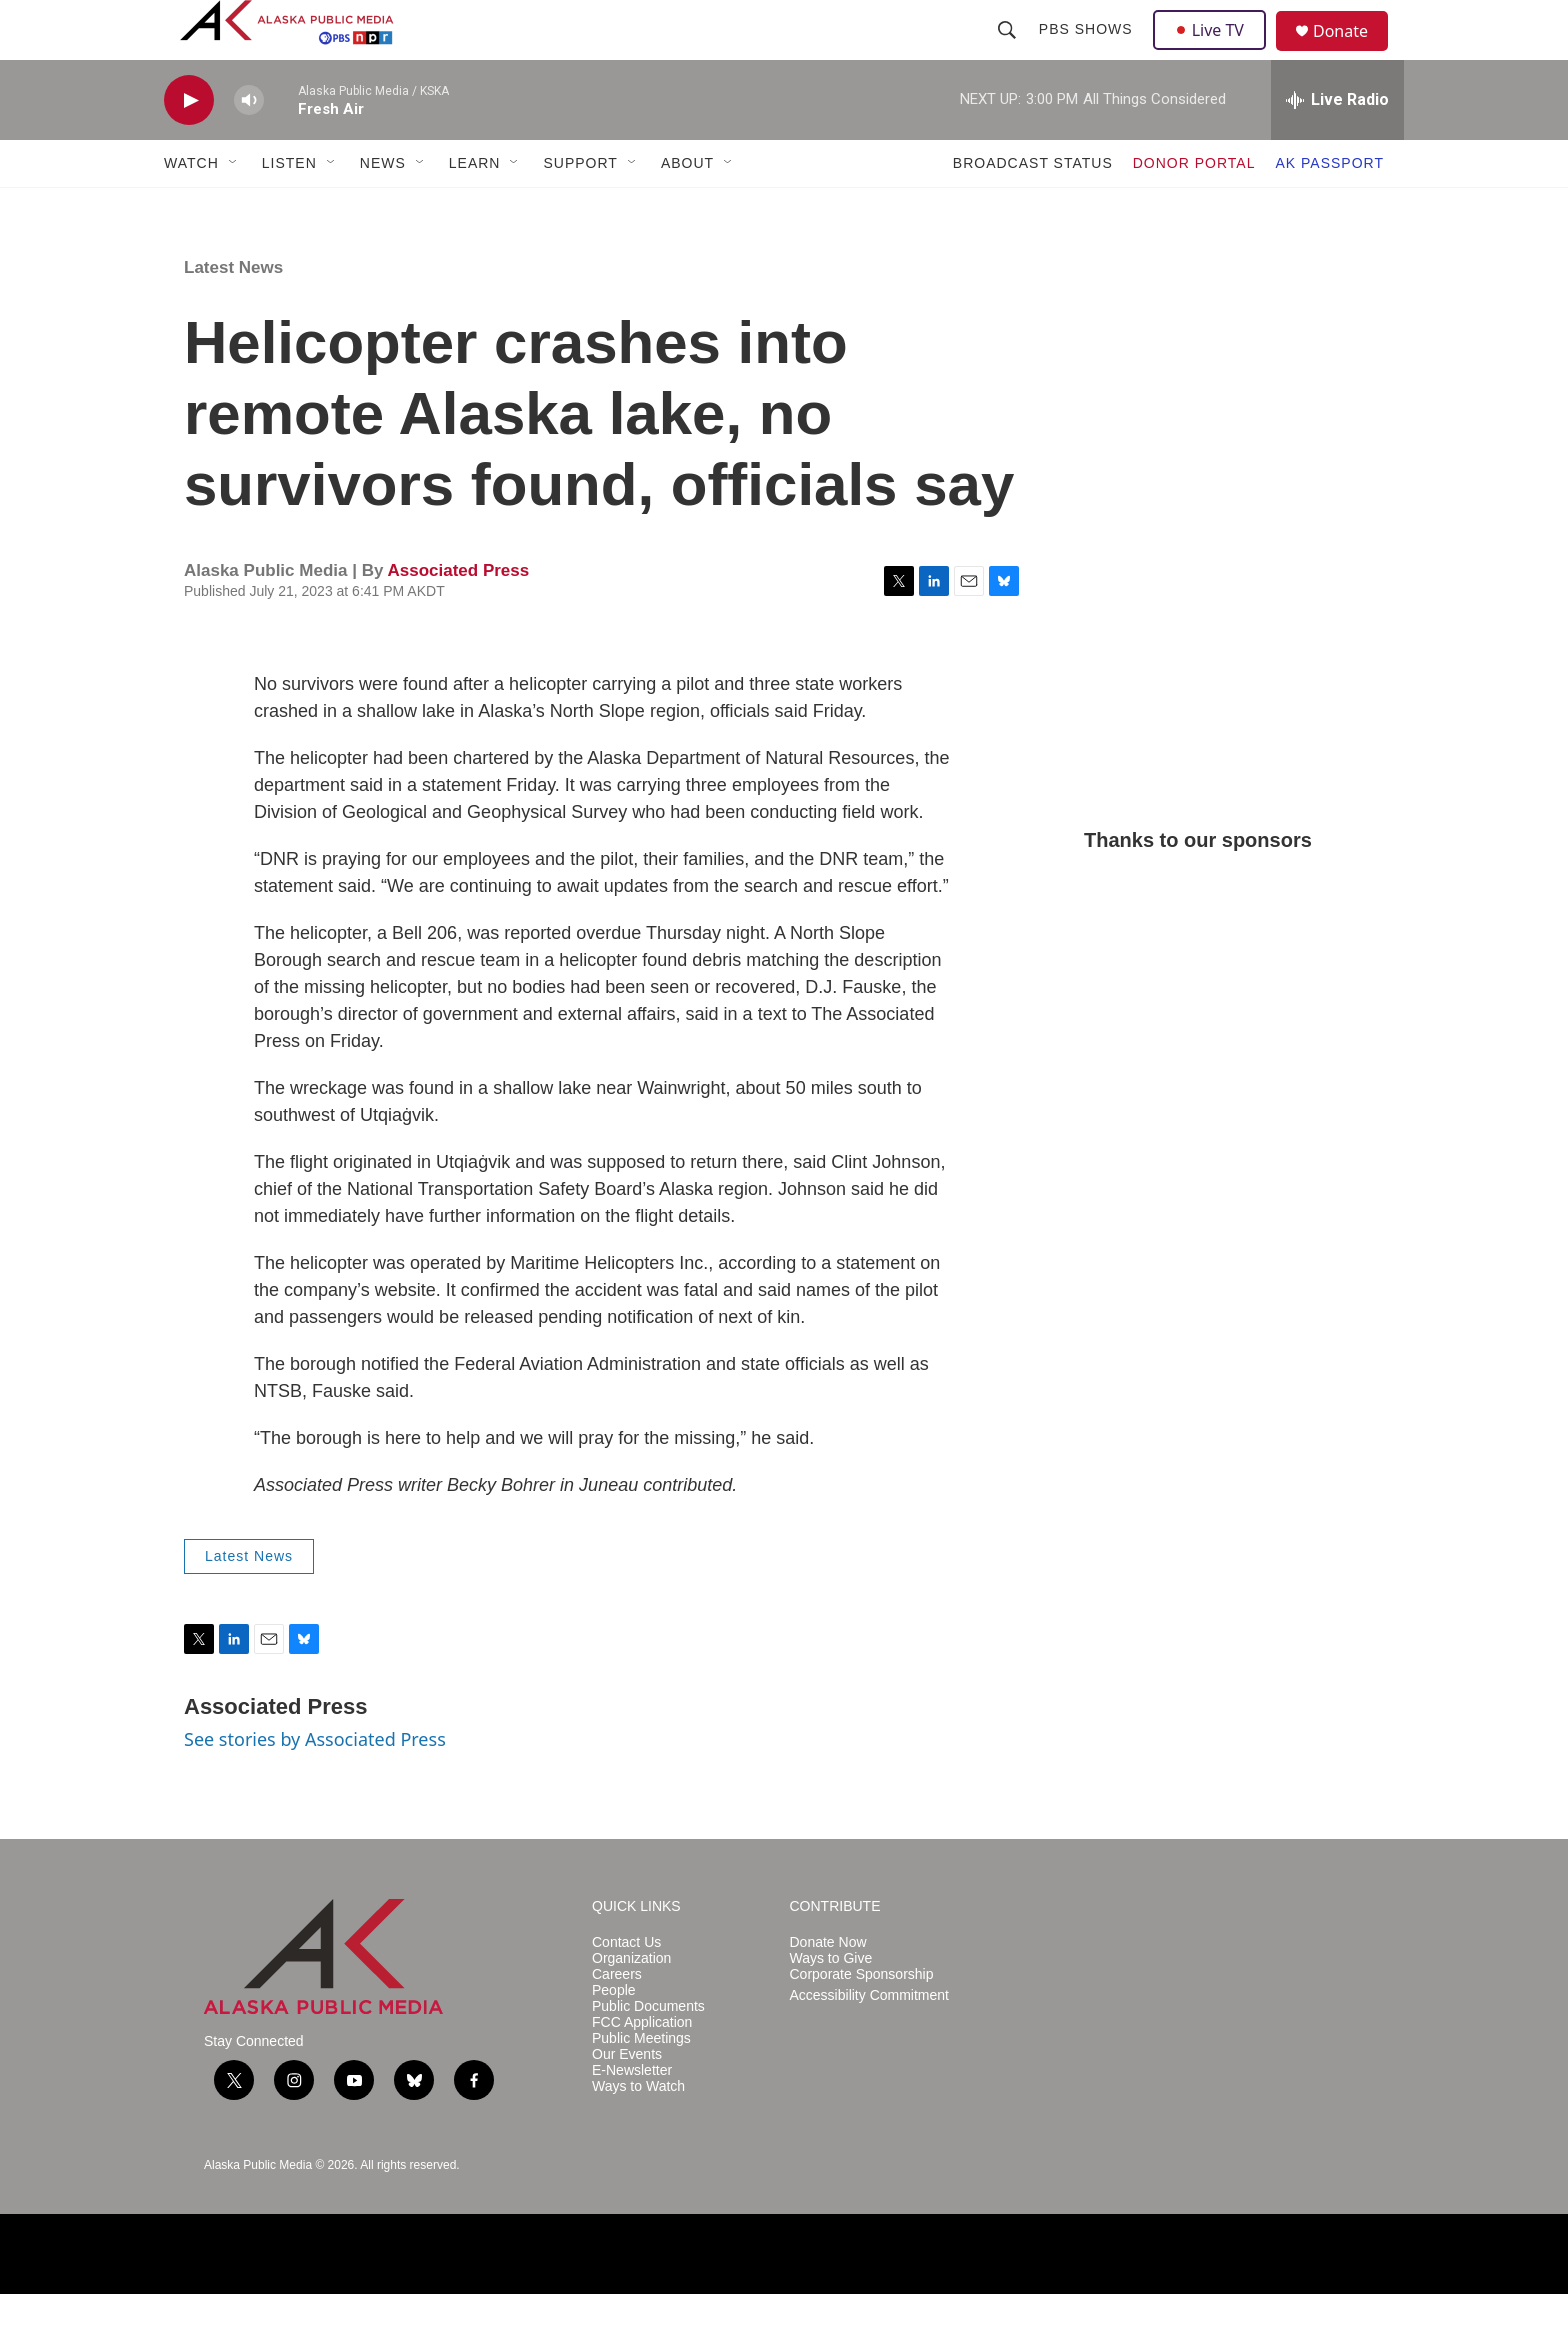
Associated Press (458, 615)
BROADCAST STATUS (1033, 208)
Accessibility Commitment (869, 2040)
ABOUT (687, 208)
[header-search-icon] (1009, 52)
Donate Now (828, 1987)
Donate (1353, 54)
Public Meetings (641, 2083)
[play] (189, 145)
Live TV (1215, 52)
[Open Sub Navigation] (234, 208)
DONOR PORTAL (1194, 208)
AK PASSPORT (1329, 208)
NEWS (383, 208)
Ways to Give (831, 2003)
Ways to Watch (638, 2131)
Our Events (627, 2099)
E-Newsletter (632, 2115)
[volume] (249, 145)
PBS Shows (1088, 52)
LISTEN (289, 208)
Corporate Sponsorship (862, 2019)
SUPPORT (580, 208)
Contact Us (626, 1987)
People (614, 2035)
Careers (617, 2019)
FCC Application (642, 2067)
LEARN (475, 208)
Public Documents (648, 2051)
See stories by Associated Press (315, 1784)
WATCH (191, 208)
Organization (631, 2003)
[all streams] (1337, 145)
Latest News (233, 312)
